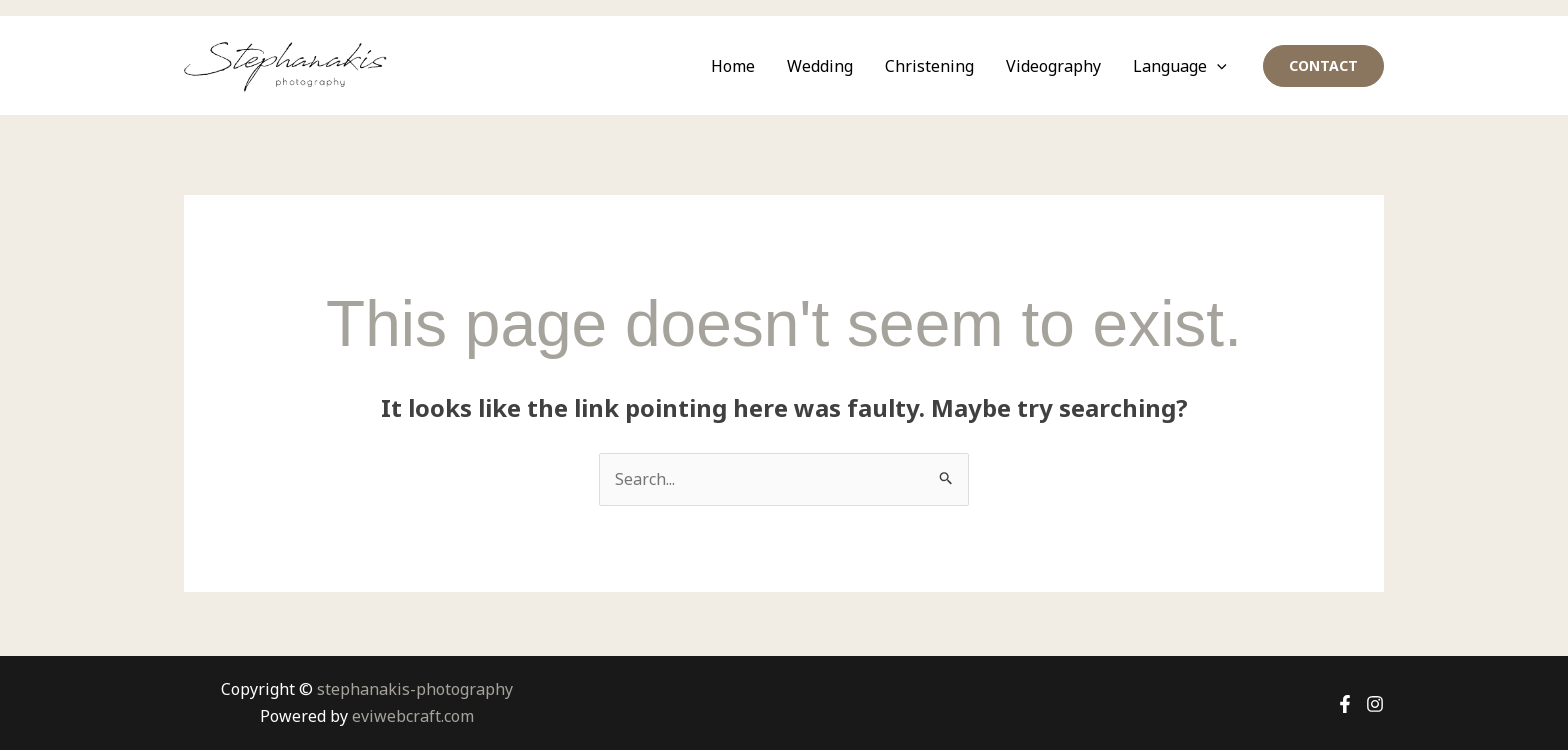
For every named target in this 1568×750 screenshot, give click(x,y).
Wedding (820, 66)
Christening (929, 66)
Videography (1053, 66)
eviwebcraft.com (413, 716)
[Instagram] (1375, 704)
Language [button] (1180, 66)
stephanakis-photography (415, 689)
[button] (1217, 66)
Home (733, 66)
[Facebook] (1345, 704)
